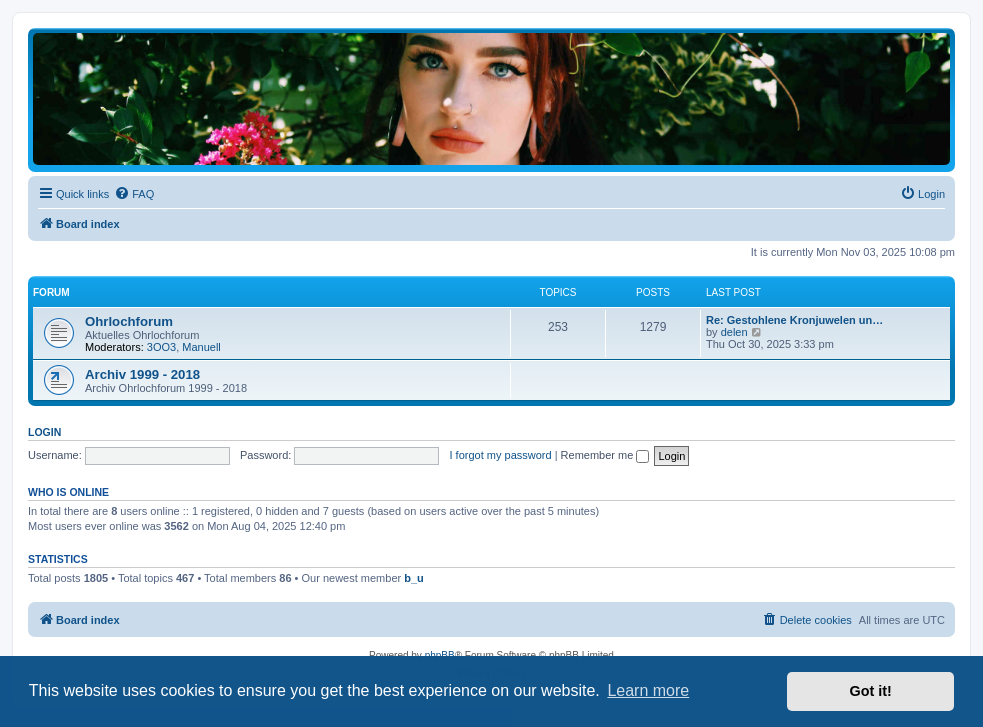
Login (44, 432)
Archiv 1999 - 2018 (142, 374)
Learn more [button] (648, 690)
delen (734, 332)
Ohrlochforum (129, 321)
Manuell (201, 347)
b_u (414, 578)
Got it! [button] (871, 691)
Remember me (605, 455)
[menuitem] (134, 194)
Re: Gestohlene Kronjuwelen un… (794, 320)
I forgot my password (501, 455)
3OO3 (161, 347)
